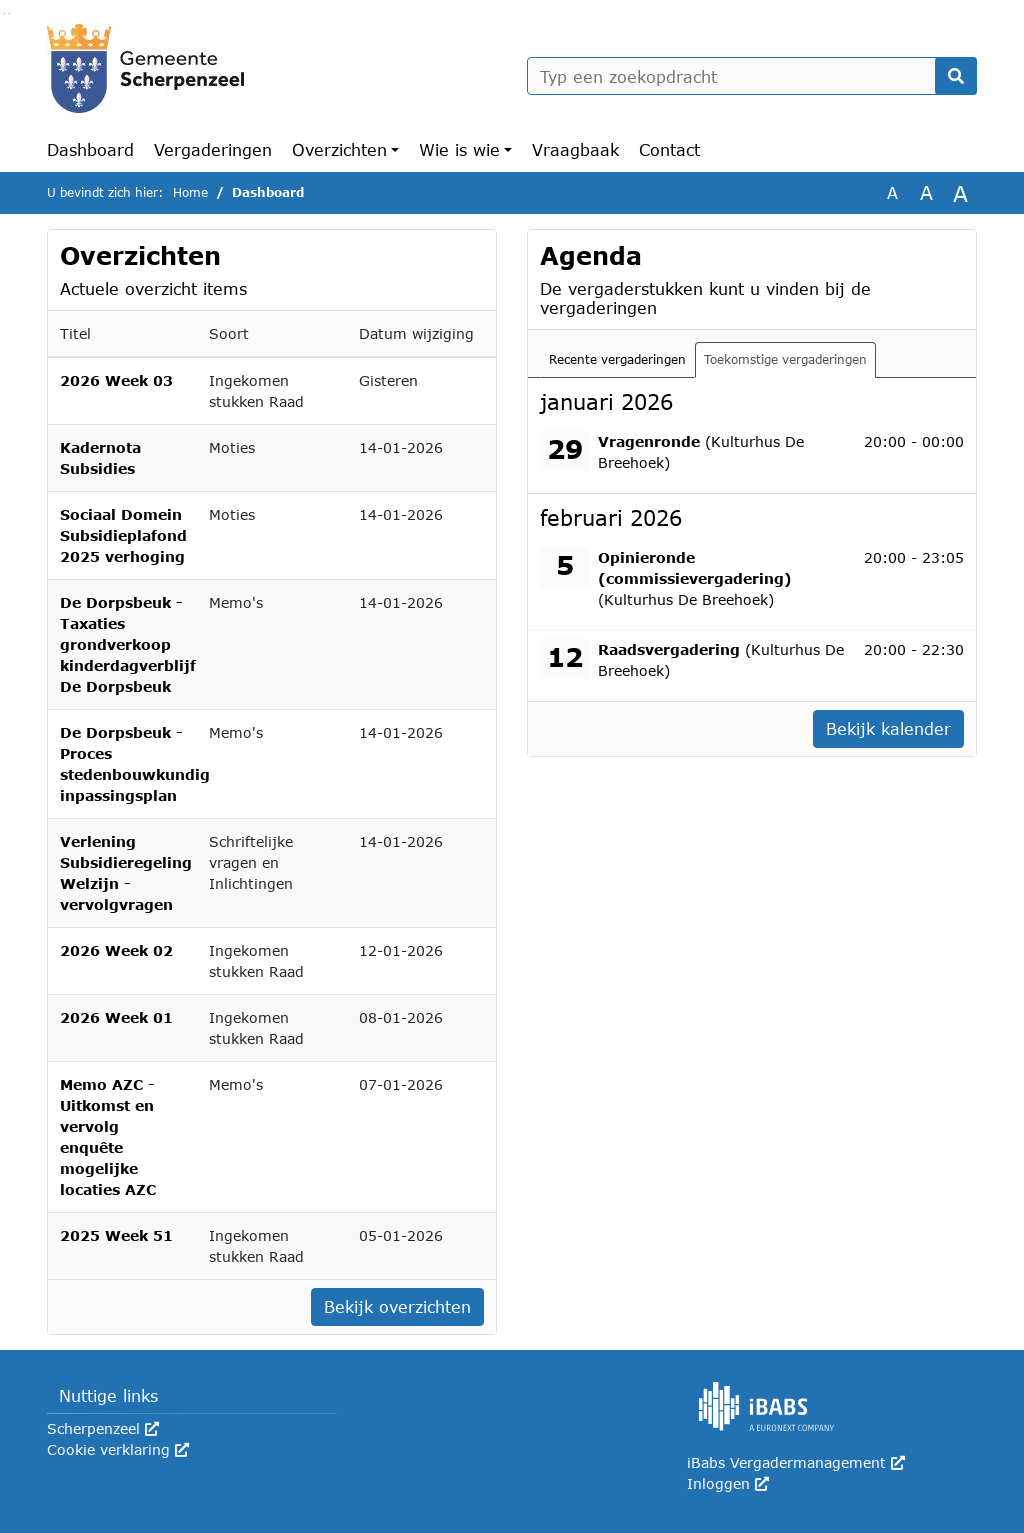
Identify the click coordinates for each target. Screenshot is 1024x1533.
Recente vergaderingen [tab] (617, 359)
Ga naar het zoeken (4, 13)
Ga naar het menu (9, 13)
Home (190, 192)
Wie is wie (459, 149)
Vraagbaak (575, 149)
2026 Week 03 (116, 380)
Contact (669, 149)
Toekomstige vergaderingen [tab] (785, 359)
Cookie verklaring (118, 1449)
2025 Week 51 (116, 1235)
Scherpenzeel (103, 1428)
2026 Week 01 (116, 1017)
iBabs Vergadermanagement (796, 1462)
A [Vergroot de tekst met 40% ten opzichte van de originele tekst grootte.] (960, 193)
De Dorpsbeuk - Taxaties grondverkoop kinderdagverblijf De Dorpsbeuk (128, 644)
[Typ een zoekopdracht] (752, 76)
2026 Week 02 (116, 950)
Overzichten (339, 149)
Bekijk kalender (888, 728)
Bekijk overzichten (397, 1306)
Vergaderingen (213, 149)
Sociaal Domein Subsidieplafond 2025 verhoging (123, 535)
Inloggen (728, 1483)
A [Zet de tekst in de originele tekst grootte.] (892, 192)
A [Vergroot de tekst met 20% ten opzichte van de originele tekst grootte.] (926, 192)
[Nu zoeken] (956, 76)
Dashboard (90, 149)
